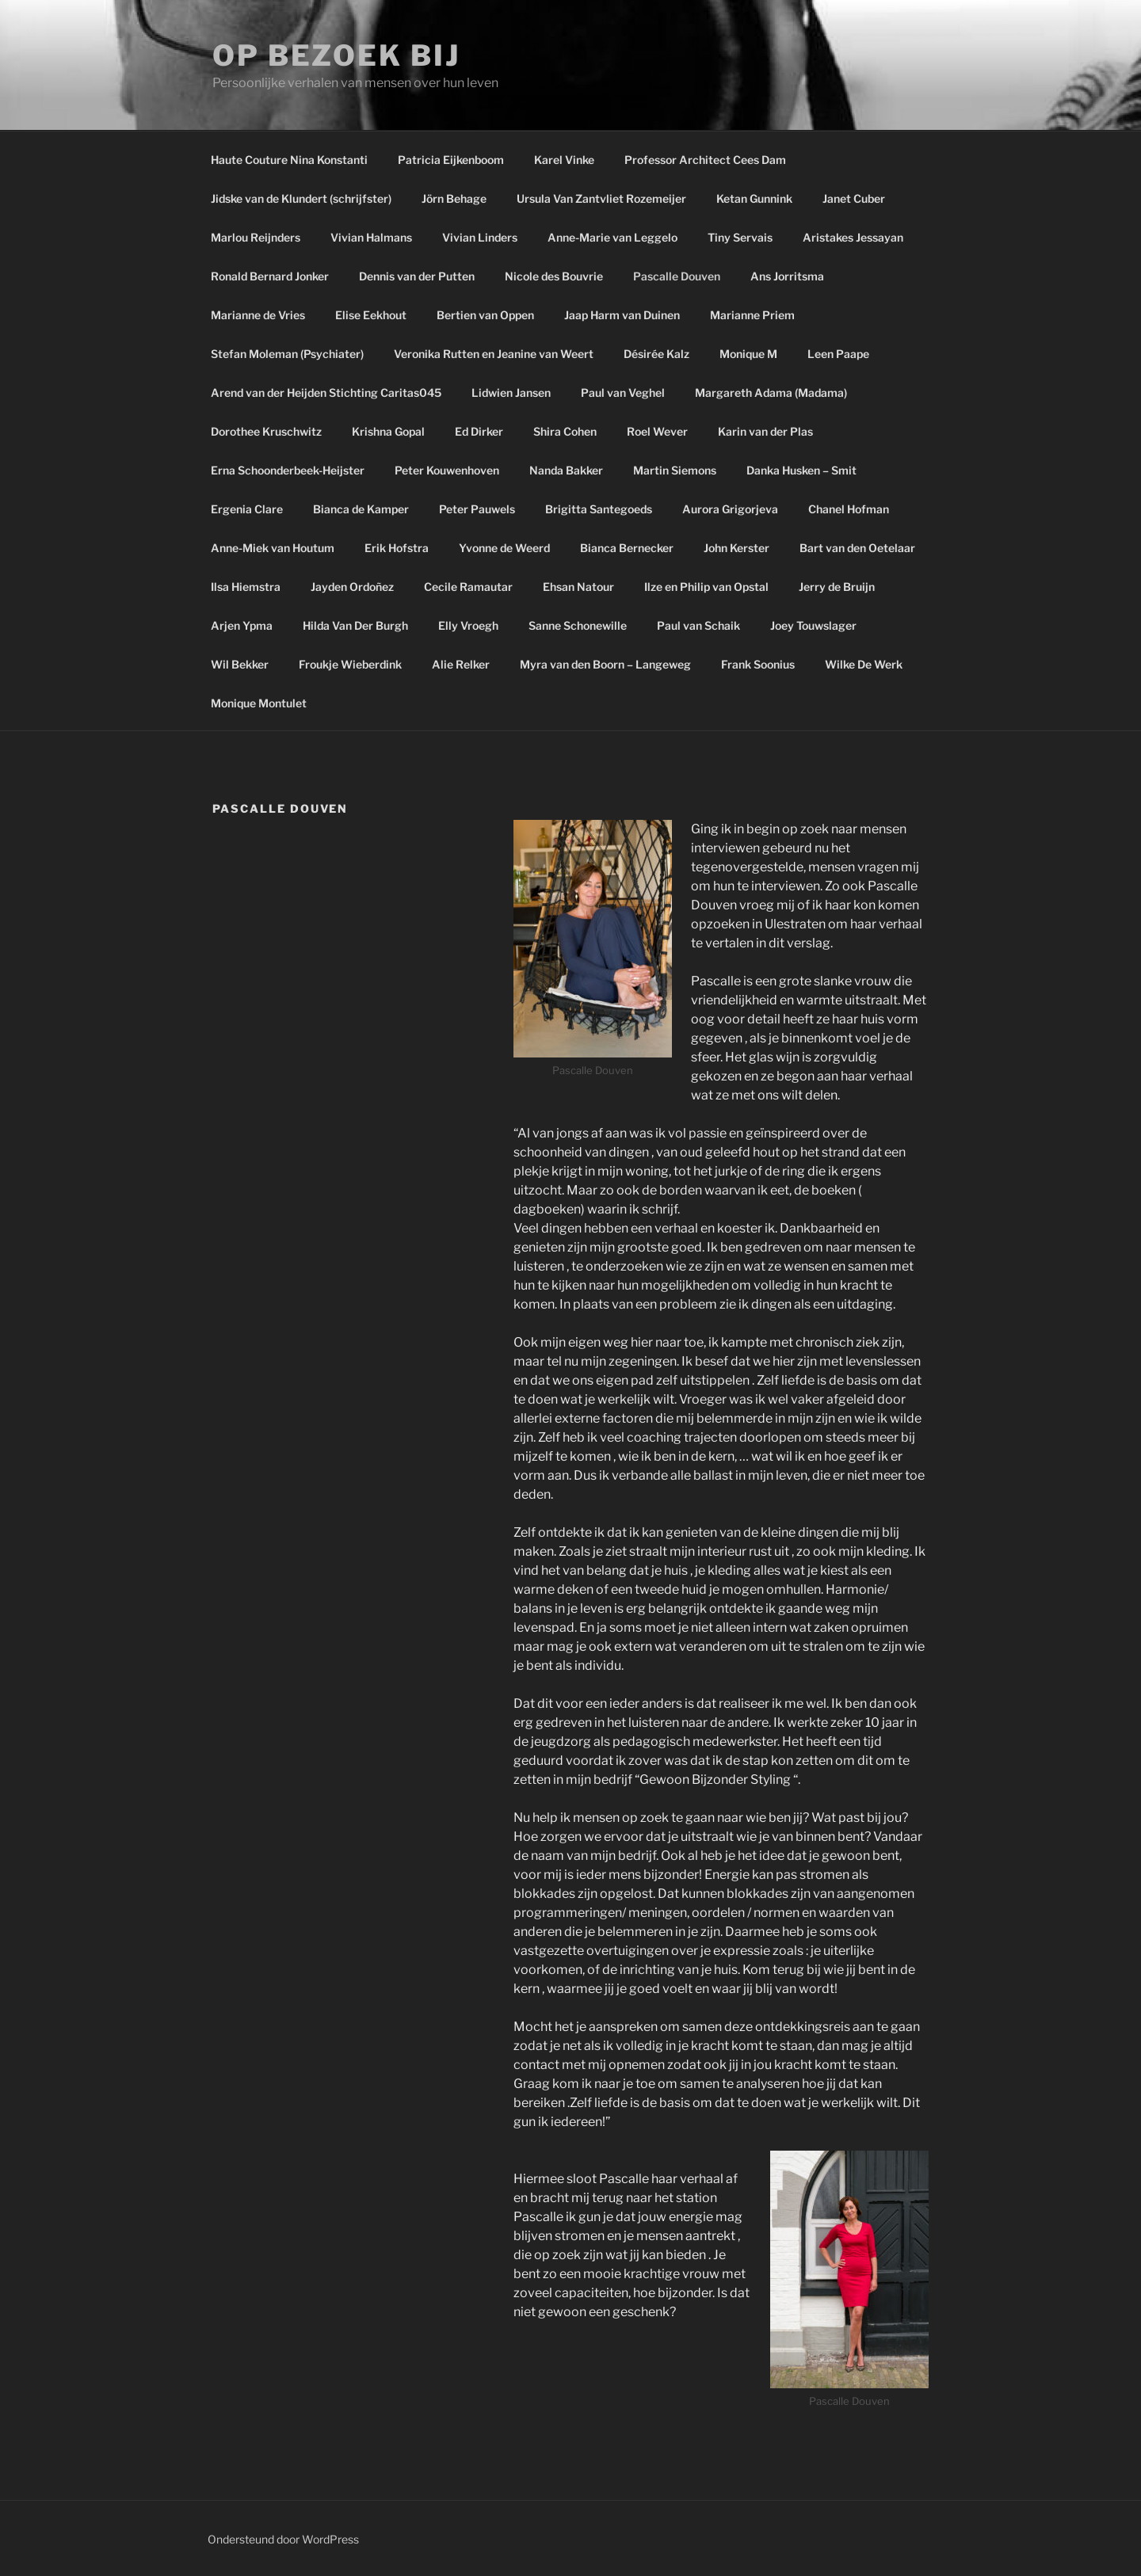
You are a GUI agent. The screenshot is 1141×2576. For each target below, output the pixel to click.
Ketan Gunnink (754, 198)
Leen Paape (838, 353)
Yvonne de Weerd (504, 547)
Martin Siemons (674, 470)
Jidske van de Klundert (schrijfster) (301, 198)
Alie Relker (461, 664)
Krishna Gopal (388, 431)
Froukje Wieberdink (350, 664)
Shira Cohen (565, 431)
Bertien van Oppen (485, 315)
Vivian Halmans (371, 237)
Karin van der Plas (765, 431)
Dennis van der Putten (417, 276)
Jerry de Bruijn (837, 586)
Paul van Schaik (698, 625)
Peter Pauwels (477, 509)
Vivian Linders (479, 237)
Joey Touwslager (813, 625)
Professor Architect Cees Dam (705, 159)
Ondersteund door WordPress (283, 2539)
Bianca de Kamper (361, 509)
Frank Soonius (758, 664)
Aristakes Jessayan (853, 237)
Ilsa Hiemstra (245, 586)
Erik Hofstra (396, 547)
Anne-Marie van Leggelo (612, 237)
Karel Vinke (564, 159)
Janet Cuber (853, 198)
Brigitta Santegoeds (598, 509)
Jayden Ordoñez (352, 586)
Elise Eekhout (370, 315)
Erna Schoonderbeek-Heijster (287, 470)
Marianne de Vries (258, 315)
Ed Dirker (479, 431)
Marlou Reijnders (255, 237)
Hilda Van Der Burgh (355, 625)
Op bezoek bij (336, 55)
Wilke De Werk (863, 664)
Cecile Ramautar (468, 586)
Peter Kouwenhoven (447, 470)
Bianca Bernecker (627, 547)
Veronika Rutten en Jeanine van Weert (493, 353)
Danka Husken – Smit (801, 470)
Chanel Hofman (848, 509)
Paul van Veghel (623, 392)
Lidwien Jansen (511, 392)
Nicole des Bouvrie (554, 276)
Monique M (748, 353)
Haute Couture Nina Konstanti (289, 159)
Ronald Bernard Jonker (270, 276)
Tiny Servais (740, 237)
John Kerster (736, 547)
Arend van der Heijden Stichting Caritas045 (326, 392)
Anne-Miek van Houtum (272, 547)
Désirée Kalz (656, 353)
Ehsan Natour (578, 586)
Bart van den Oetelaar (857, 547)
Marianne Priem (752, 315)
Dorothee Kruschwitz (266, 431)
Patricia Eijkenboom (451, 159)
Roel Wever (657, 431)
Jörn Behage (454, 198)
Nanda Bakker (566, 470)
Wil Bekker (240, 664)
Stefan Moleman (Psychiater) (287, 353)
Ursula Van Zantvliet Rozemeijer (601, 198)
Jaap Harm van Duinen (622, 315)
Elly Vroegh (468, 625)
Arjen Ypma (242, 625)
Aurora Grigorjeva (730, 509)
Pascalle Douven (676, 276)
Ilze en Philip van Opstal (706, 586)
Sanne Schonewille (578, 625)
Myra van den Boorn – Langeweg (605, 664)
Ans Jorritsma (787, 276)
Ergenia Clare (247, 509)
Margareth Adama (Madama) (771, 392)
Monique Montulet (259, 703)
